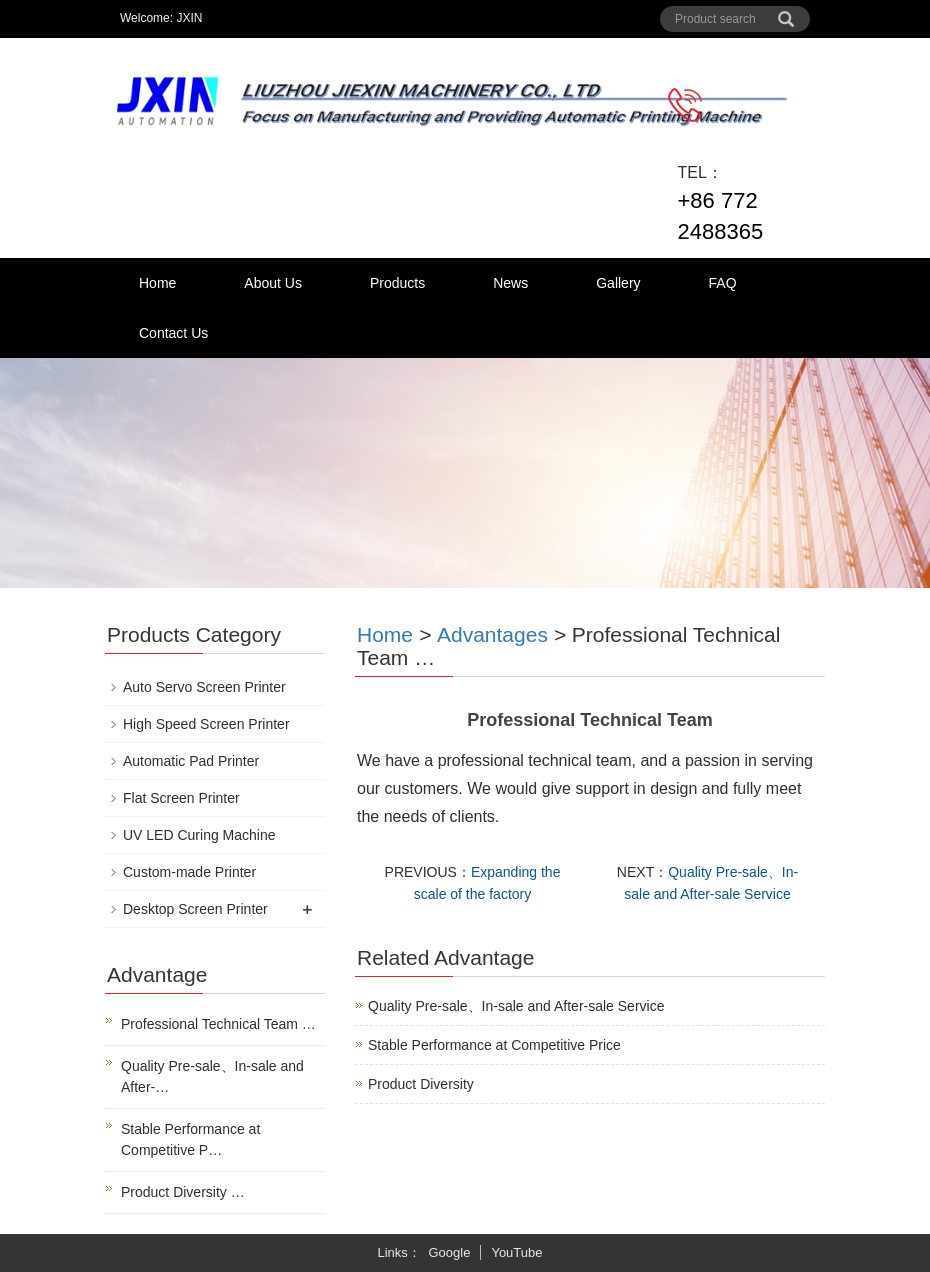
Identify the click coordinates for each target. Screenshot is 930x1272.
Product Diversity (421, 1084)
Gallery (618, 283)
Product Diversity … (183, 1192)
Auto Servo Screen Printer (204, 687)
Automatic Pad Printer (191, 761)
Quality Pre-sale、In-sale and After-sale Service (516, 1006)
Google (449, 1252)
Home (157, 283)
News (510, 283)
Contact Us (173, 333)
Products (397, 283)
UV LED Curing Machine (199, 835)
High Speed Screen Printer (206, 724)
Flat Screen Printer (181, 798)
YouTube (516, 1252)
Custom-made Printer (189, 872)
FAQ (723, 283)
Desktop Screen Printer (195, 909)
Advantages (492, 634)
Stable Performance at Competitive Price (494, 1045)
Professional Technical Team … (218, 1024)
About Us (273, 283)
